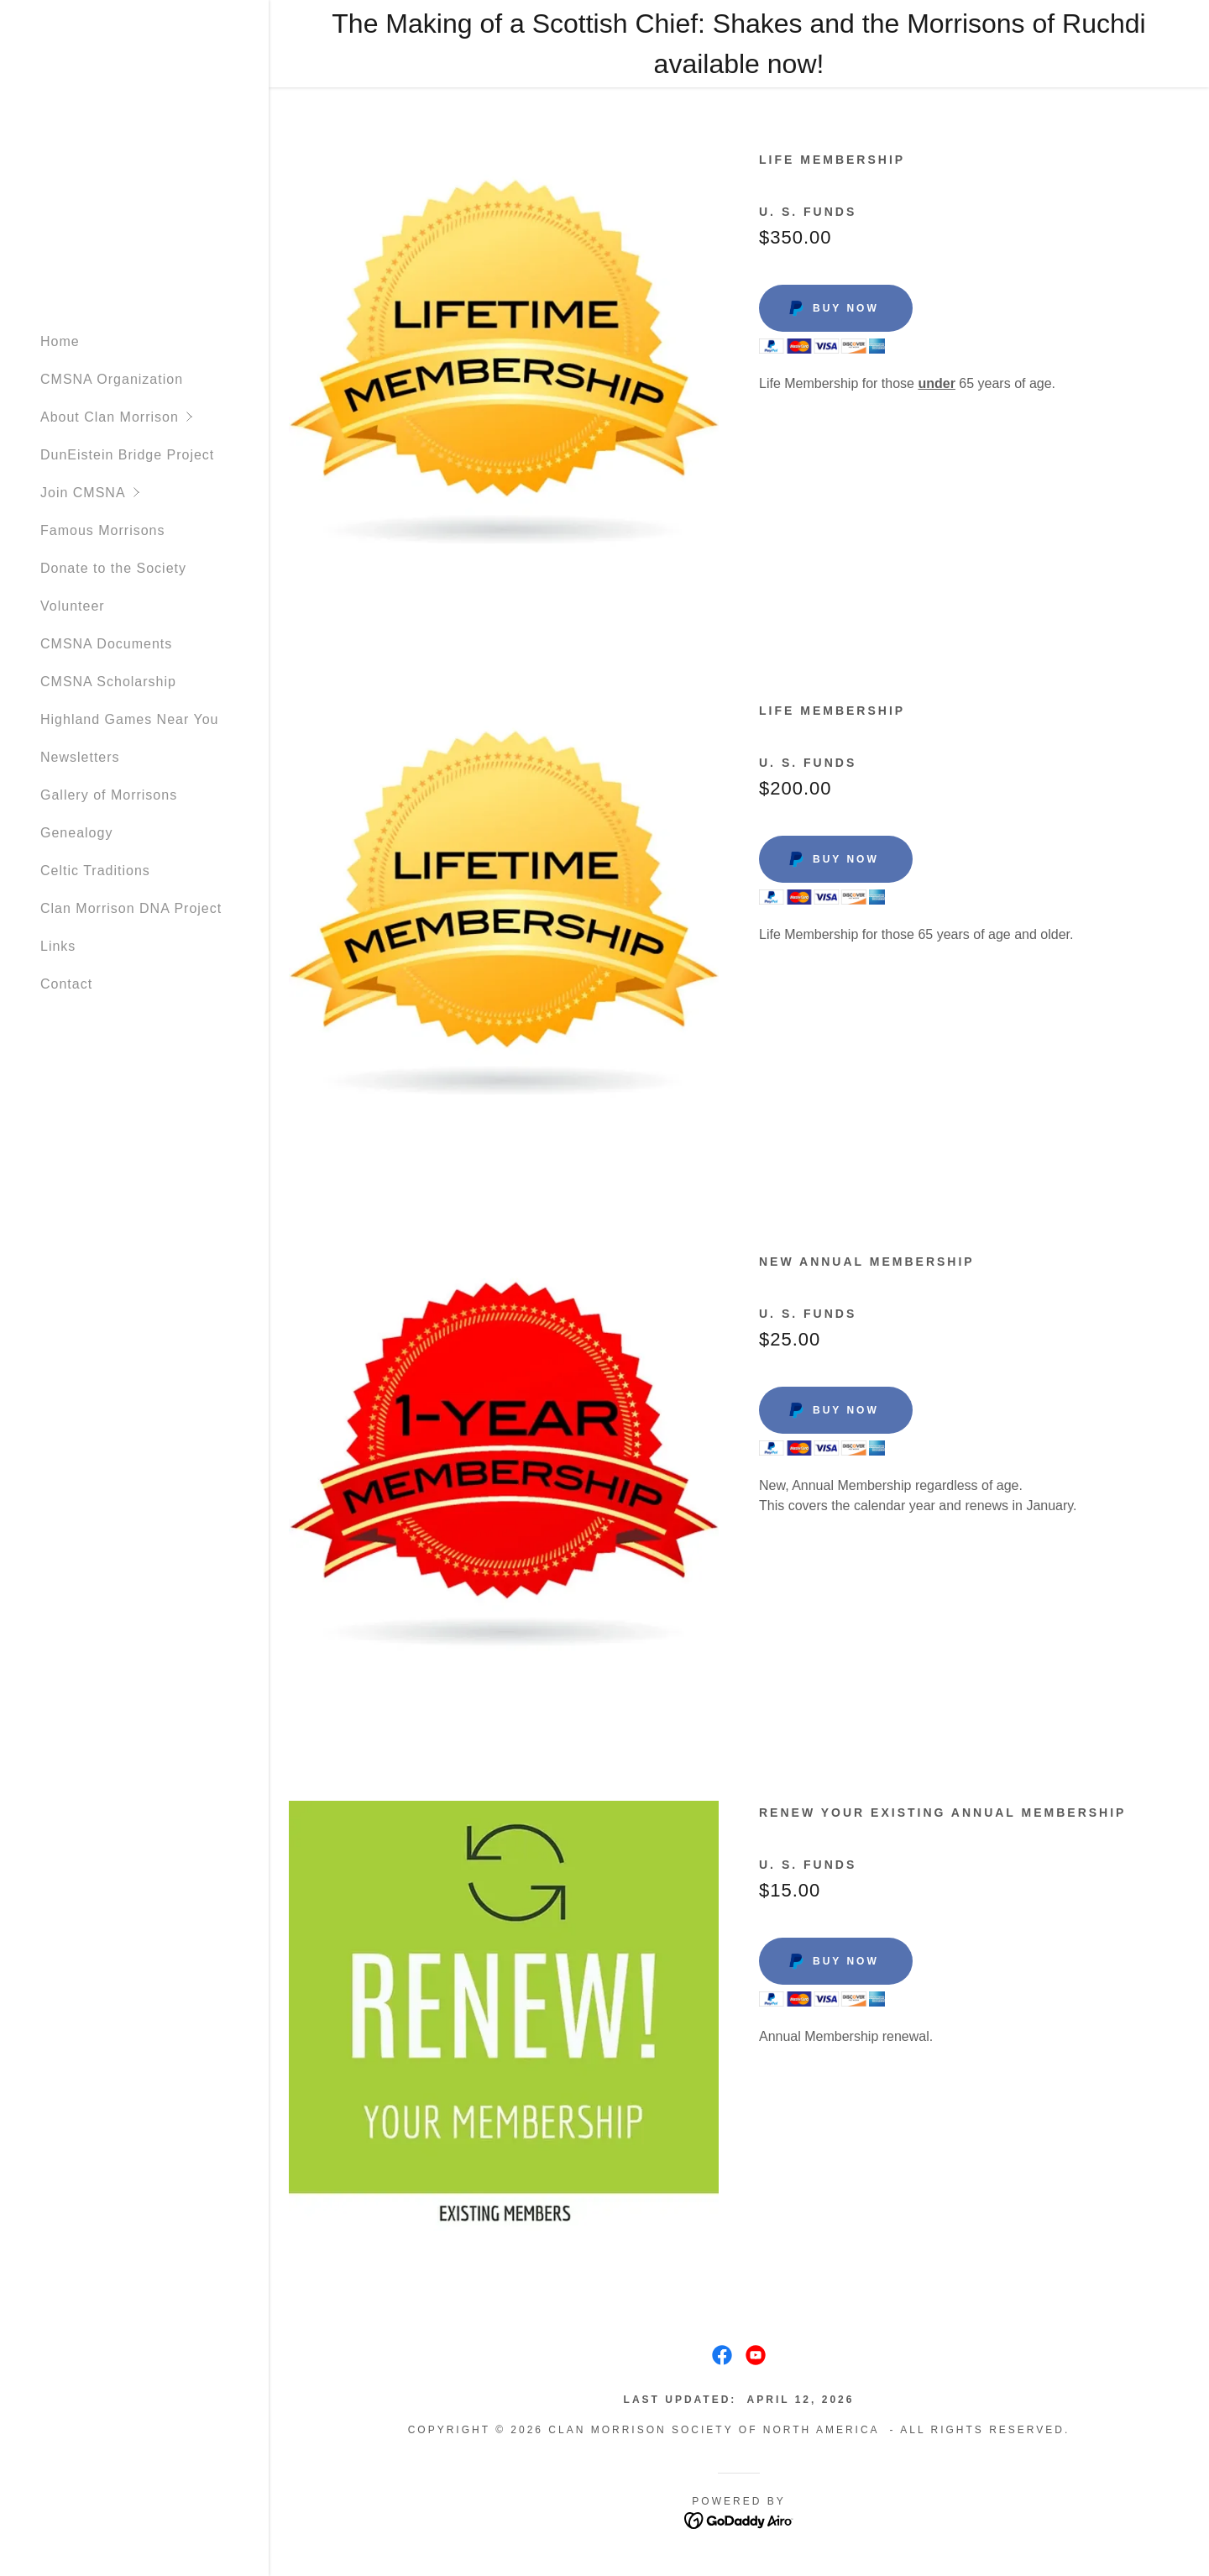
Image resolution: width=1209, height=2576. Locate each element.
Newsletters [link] (80, 757)
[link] (722, 2355)
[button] (154, 417)
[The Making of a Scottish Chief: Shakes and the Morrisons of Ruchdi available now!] (739, 43)
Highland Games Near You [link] (129, 719)
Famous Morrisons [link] (102, 530)
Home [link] (60, 341)
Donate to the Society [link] (113, 568)
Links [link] (58, 946)
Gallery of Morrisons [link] (108, 795)
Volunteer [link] (72, 606)
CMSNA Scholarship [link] (108, 681)
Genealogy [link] (76, 833)
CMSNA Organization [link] (111, 379)
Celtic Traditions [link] (95, 870)
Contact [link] (66, 984)
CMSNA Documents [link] (106, 644)
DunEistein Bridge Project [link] (127, 455)
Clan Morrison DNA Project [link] (131, 908)
